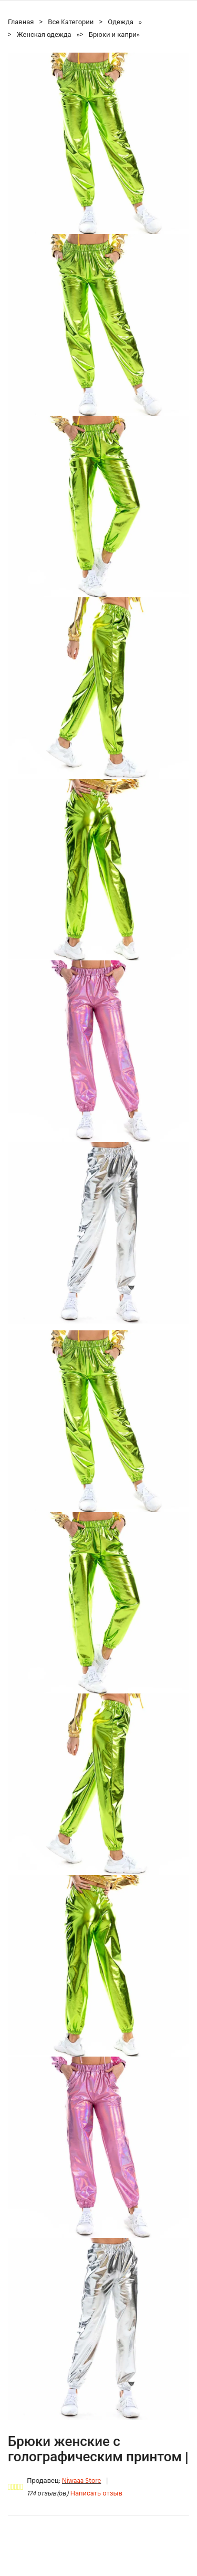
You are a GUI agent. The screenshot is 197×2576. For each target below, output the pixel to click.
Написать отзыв (96, 2493)
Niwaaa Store (81, 2481)
